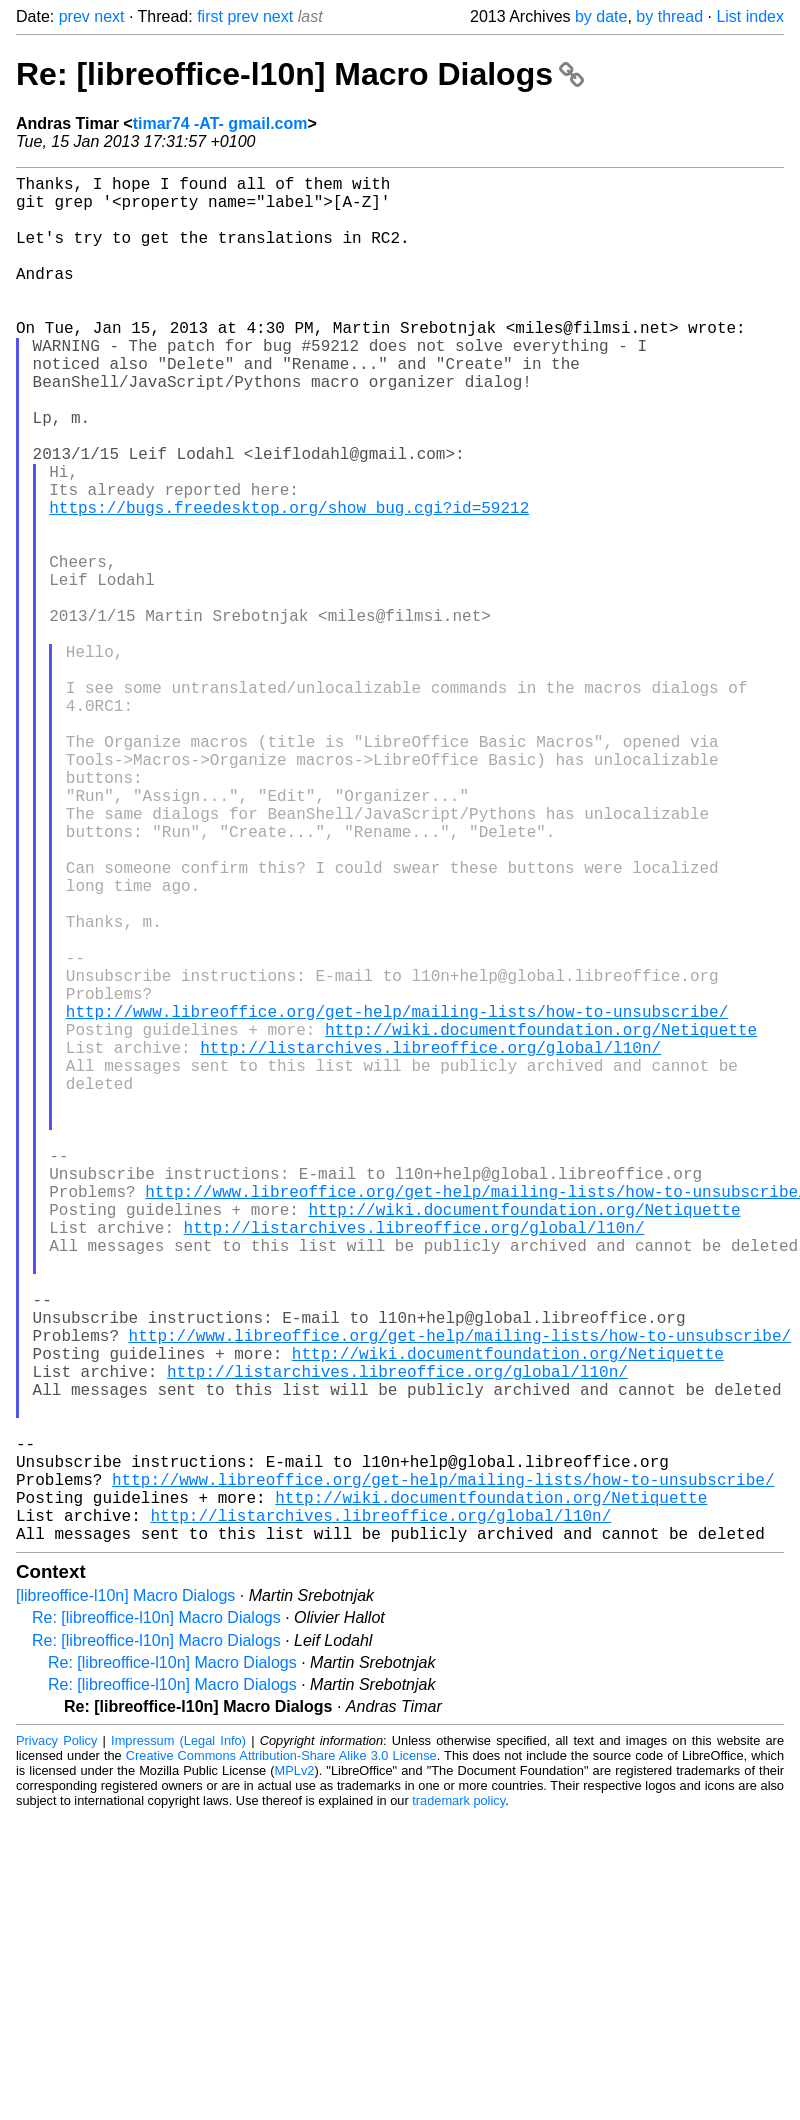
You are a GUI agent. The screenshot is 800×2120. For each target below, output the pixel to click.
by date (601, 16)
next (109, 16)
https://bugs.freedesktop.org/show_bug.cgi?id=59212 (289, 583)
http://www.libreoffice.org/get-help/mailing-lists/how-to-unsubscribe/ (397, 1199)
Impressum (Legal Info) (178, 2044)
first (210, 16)
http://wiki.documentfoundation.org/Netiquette (541, 1221)
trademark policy (458, 2104)
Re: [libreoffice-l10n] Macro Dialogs (300, 74)
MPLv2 (295, 2074)
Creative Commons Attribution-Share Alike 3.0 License (281, 2059)
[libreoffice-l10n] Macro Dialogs (125, 1899)
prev (74, 16)
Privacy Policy (56, 2044)
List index (750, 16)
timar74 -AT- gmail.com (220, 123)
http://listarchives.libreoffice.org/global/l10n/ (430, 1243)
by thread (669, 16)
